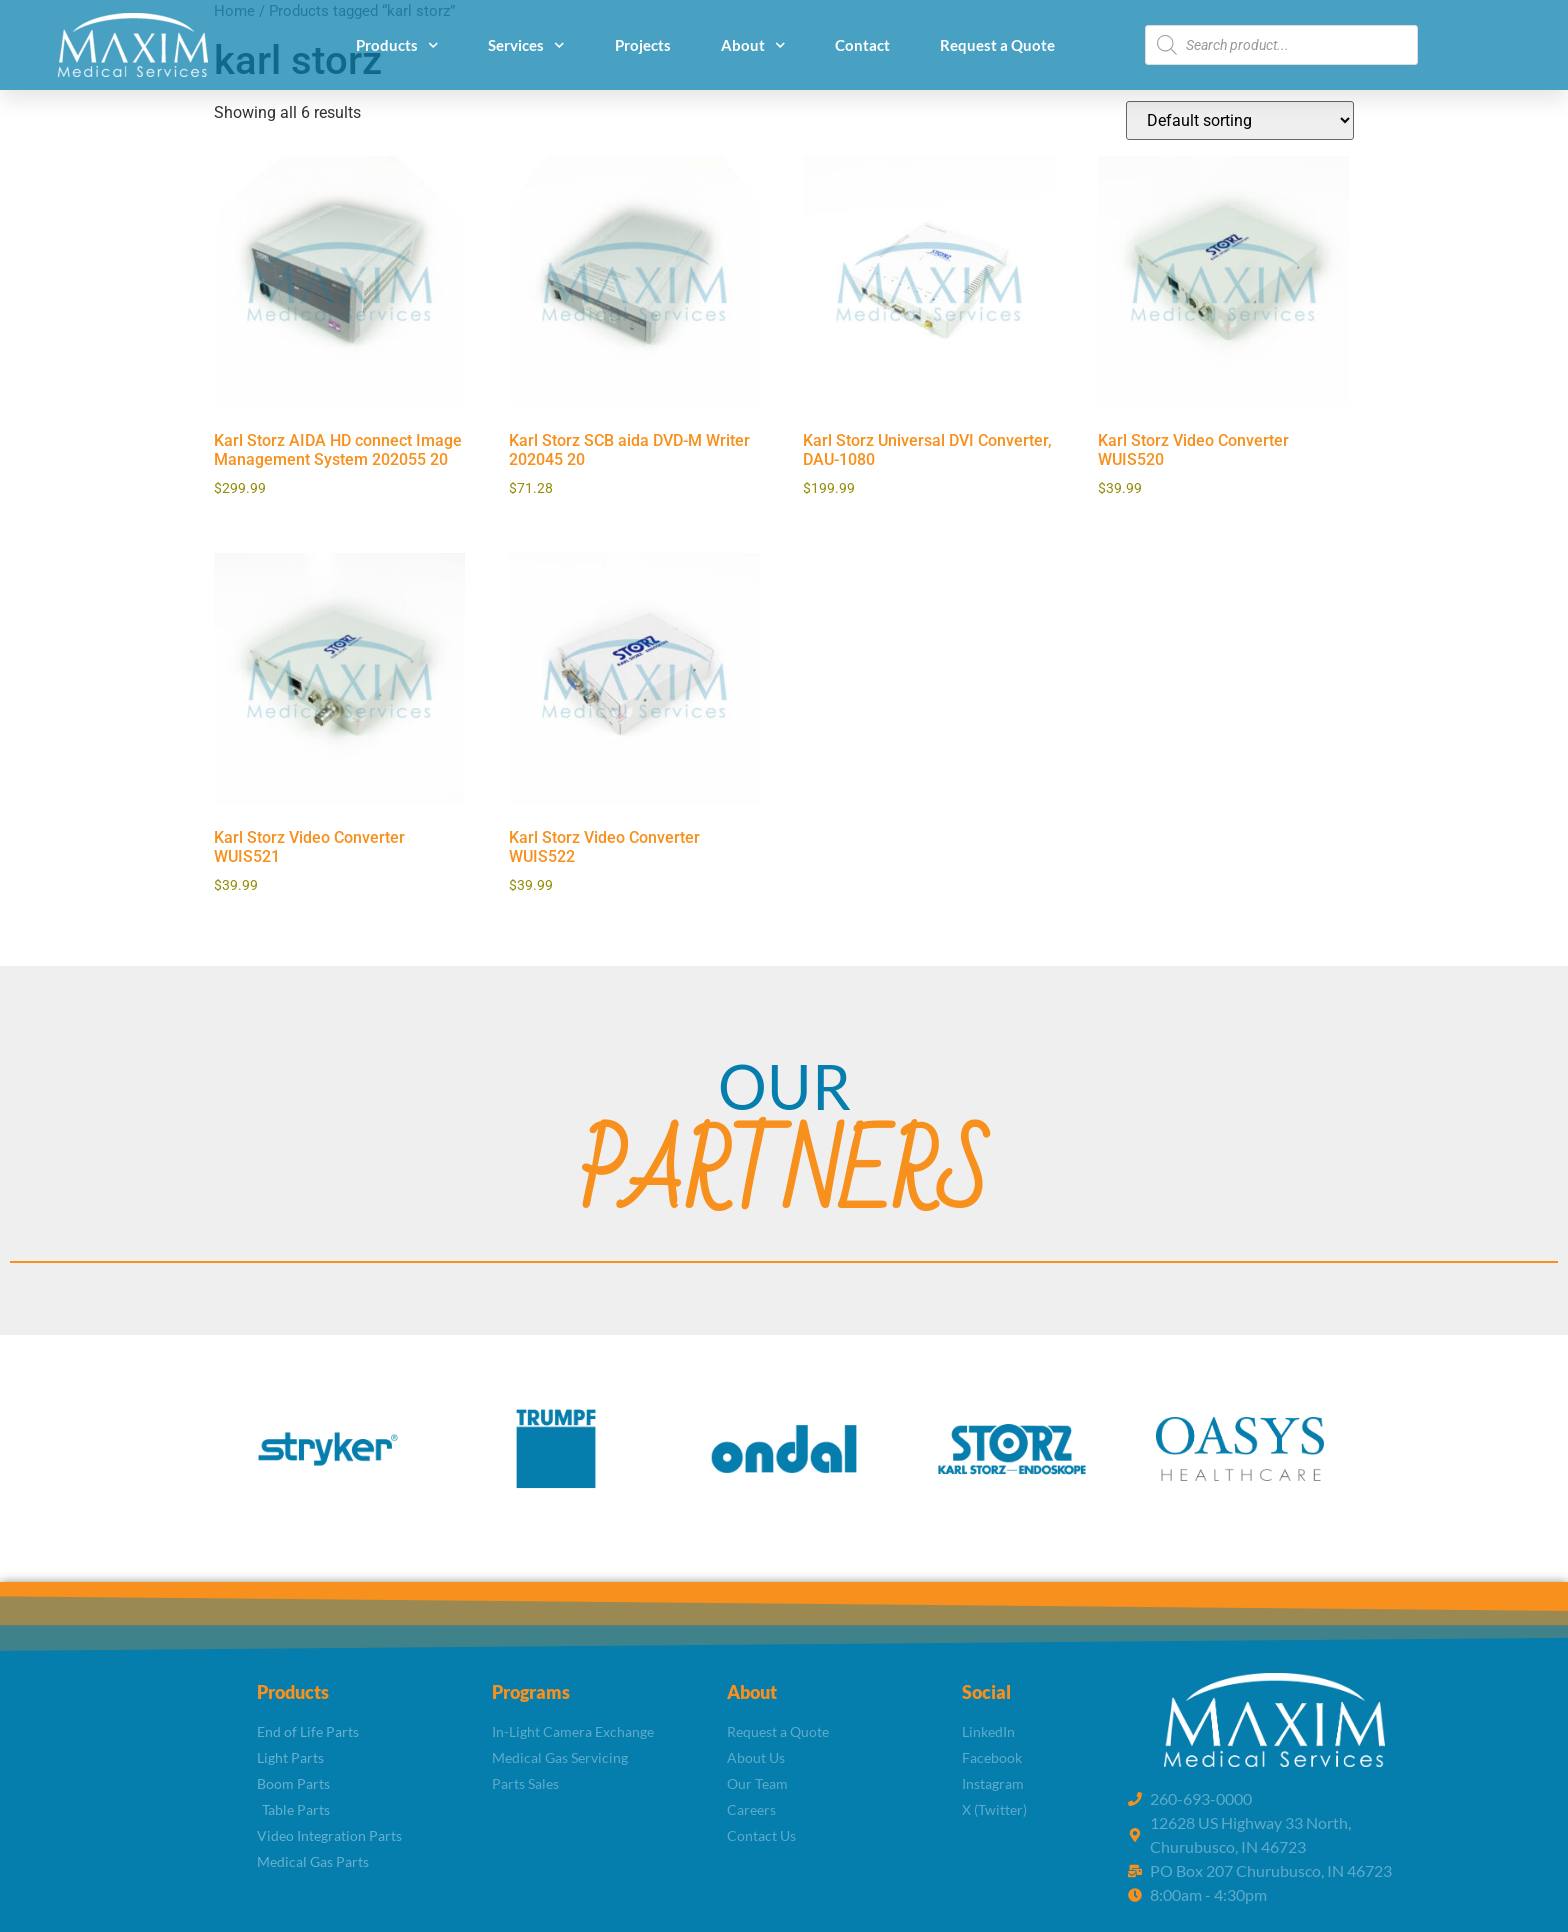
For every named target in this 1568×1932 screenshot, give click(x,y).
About (753, 45)
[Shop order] (1240, 120)
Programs (531, 1692)
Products (397, 45)
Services (526, 45)
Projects (643, 45)
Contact (862, 45)
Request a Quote (997, 45)
